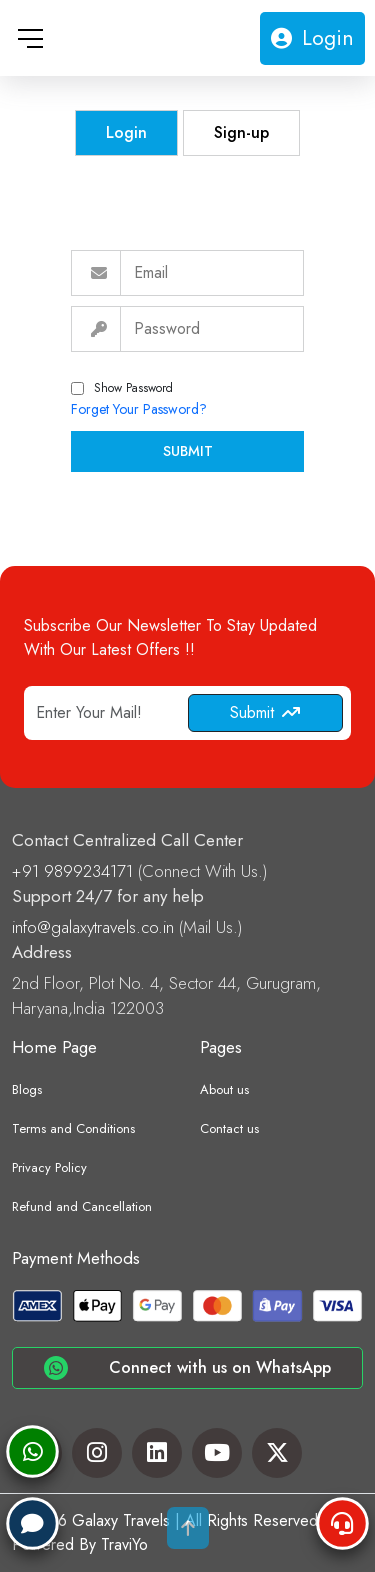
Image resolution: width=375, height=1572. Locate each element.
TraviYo (124, 1544)
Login (312, 38)
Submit (188, 451)
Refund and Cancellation (82, 1206)
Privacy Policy (49, 1167)
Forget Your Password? (139, 409)
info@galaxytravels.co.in (95, 927)
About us (224, 1089)
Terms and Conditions (73, 1128)
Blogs (27, 1089)
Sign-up (241, 132)
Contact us (229, 1128)
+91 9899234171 (75, 871)
